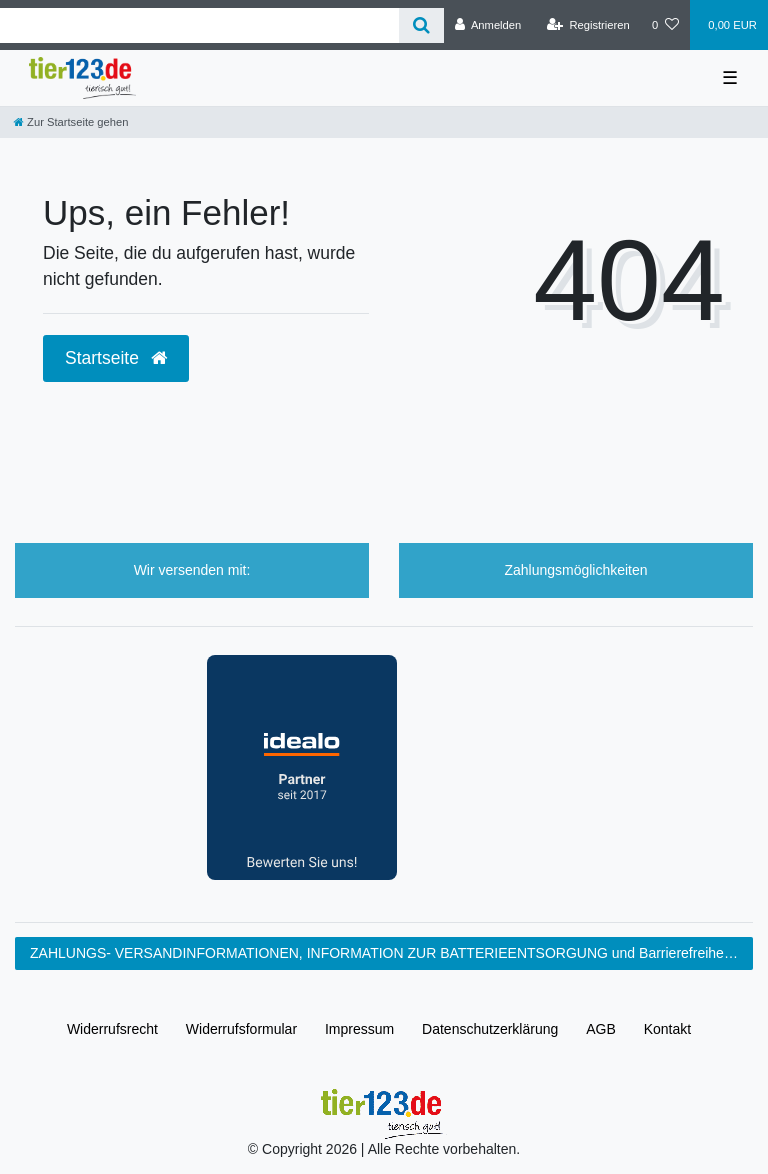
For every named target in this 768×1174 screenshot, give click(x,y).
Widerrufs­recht (112, 1029)
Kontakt (667, 1029)
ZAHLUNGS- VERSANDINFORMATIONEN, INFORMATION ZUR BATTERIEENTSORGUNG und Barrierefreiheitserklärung (391, 953)
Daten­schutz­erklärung (490, 1029)
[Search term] (199, 25)
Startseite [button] (116, 358)
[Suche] (421, 25)
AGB (601, 1029)
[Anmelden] (488, 25)
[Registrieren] (588, 25)
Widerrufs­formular (241, 1029)
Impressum (359, 1029)
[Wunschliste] (665, 25)
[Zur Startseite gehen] (71, 122)
